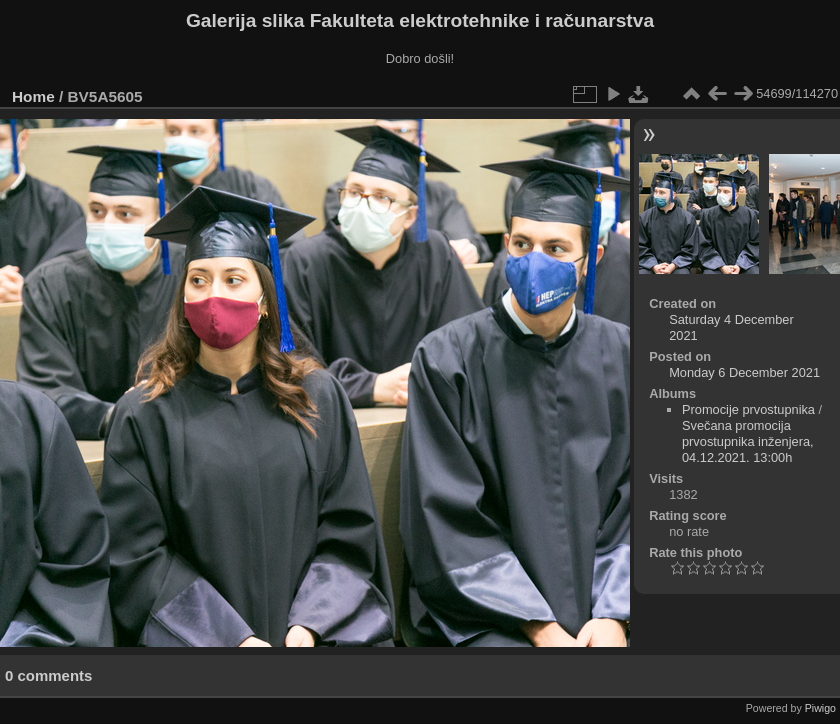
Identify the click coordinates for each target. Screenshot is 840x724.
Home (33, 96)
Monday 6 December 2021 (744, 372)
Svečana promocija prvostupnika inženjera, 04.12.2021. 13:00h (748, 441)
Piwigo (820, 708)
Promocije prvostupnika (748, 409)
